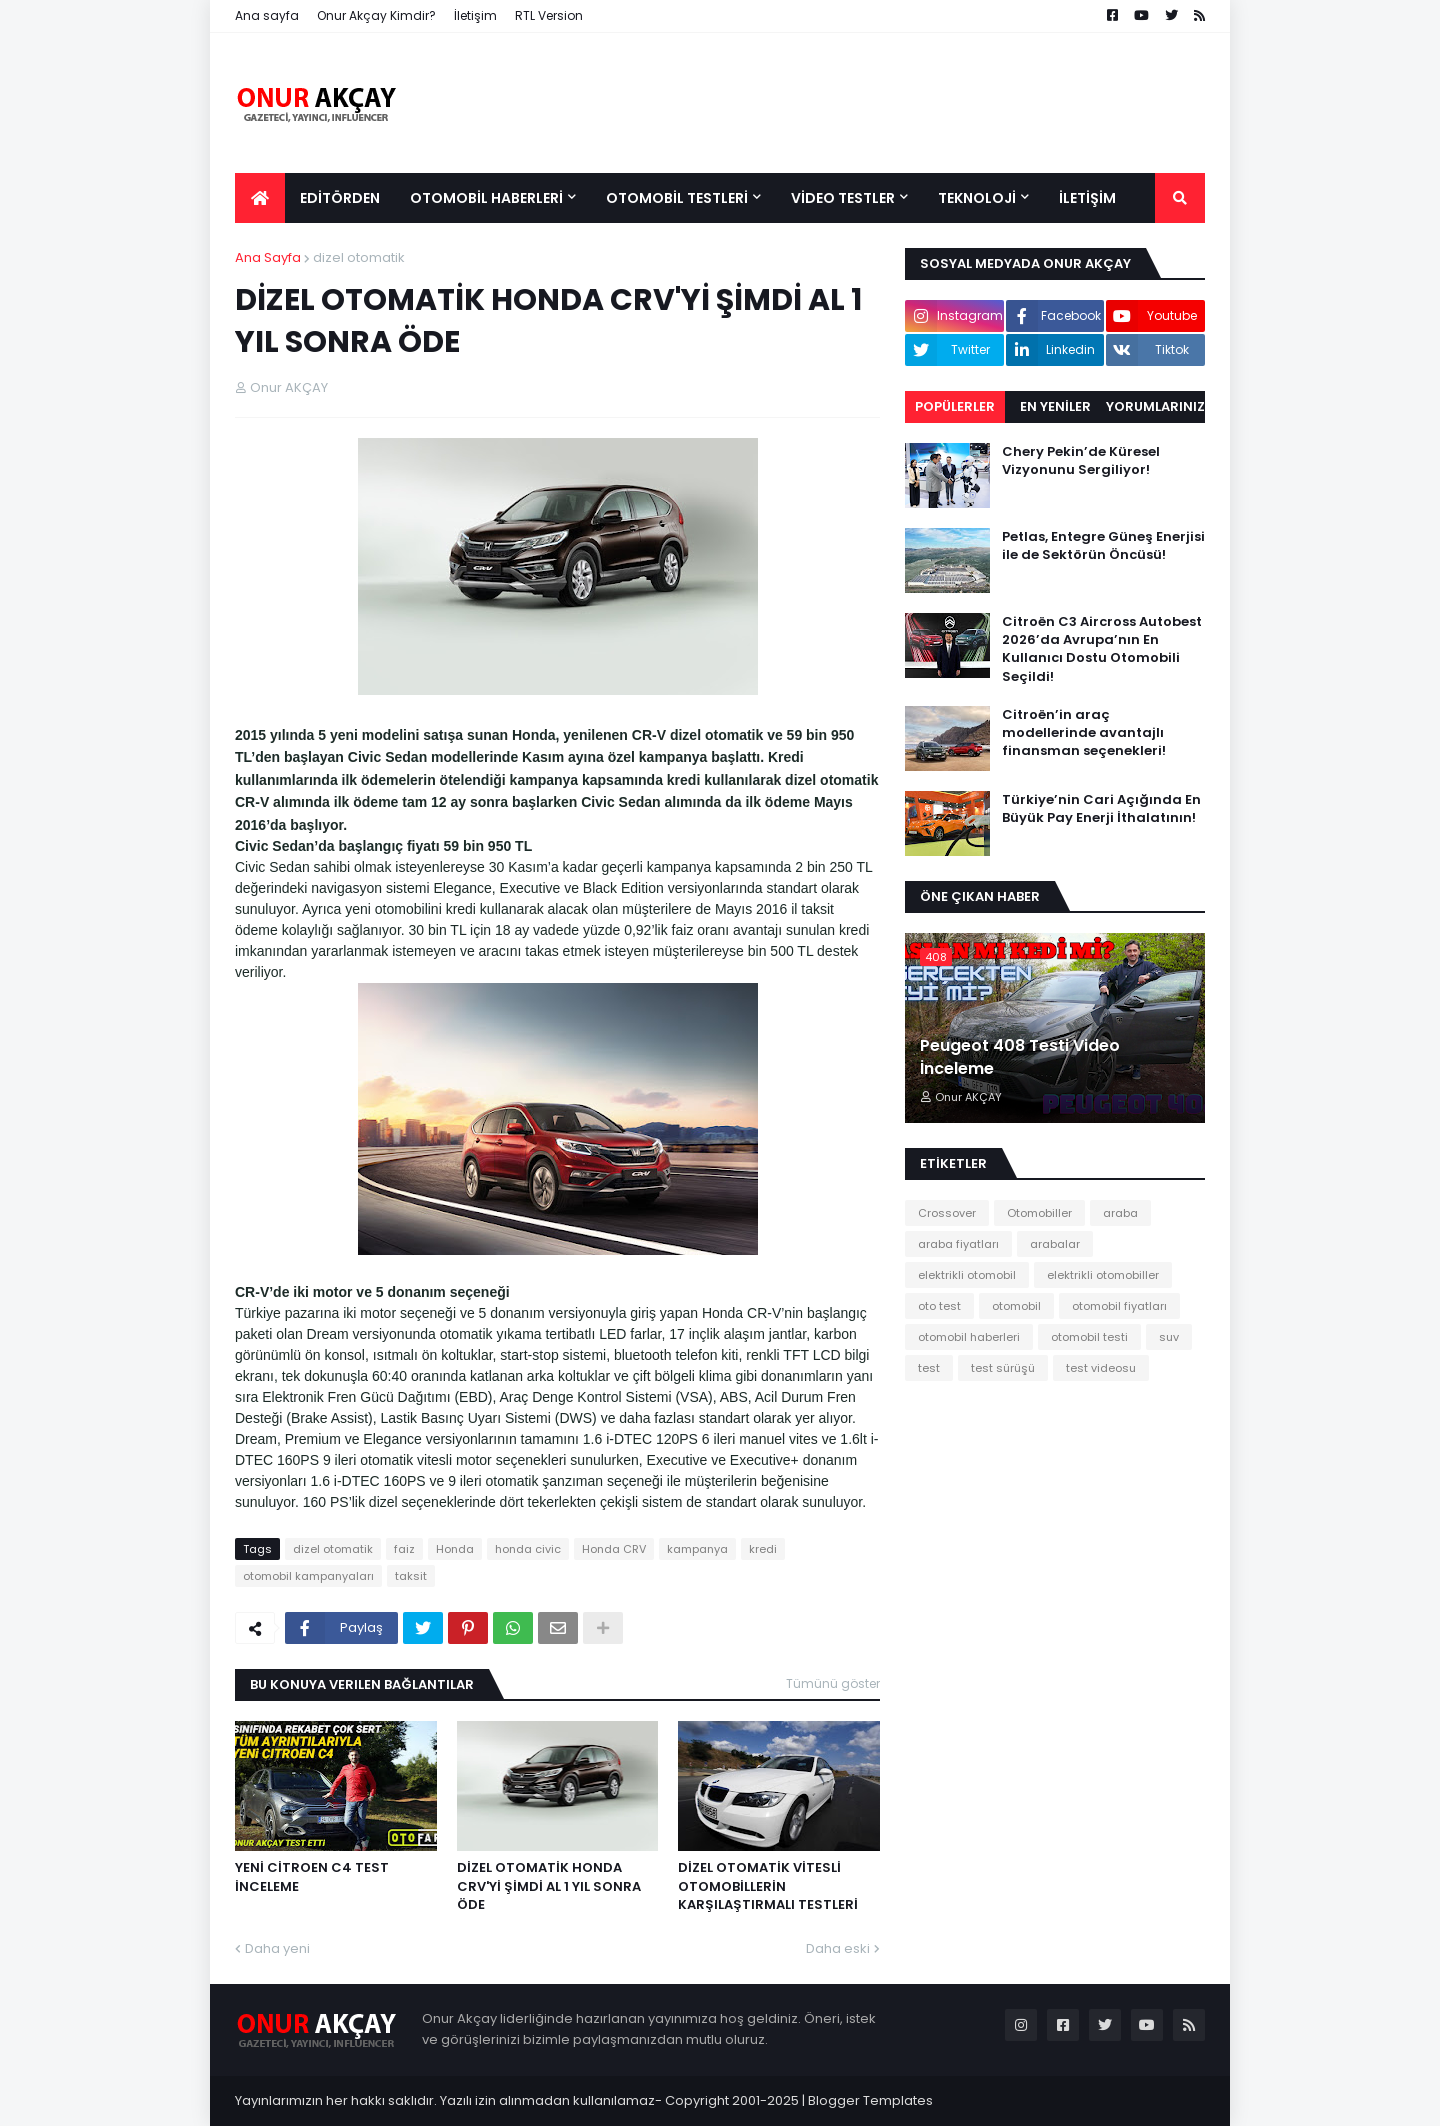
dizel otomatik (359, 257)
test (929, 1368)
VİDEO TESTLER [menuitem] (843, 198)
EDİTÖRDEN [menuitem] (340, 198)
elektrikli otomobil (967, 1275)
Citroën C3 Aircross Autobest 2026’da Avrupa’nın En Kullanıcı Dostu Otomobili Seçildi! (1102, 649)
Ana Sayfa (268, 257)
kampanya (697, 1549)
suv (1169, 1337)
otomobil (1016, 1306)
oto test (939, 1306)
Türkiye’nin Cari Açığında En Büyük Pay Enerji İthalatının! (1101, 809)
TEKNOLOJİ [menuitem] (977, 198)
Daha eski (838, 1948)
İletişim (475, 15)
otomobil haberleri (969, 1337)
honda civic (528, 1549)
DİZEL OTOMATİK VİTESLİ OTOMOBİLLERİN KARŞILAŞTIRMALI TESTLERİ (768, 1886)
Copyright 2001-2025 (732, 2100)
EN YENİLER (1055, 406)
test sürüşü (1003, 1368)
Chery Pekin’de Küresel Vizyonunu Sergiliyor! (1081, 461)
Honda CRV (614, 1549)
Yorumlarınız (1155, 406)
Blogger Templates (870, 2100)
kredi (763, 1549)
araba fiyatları (958, 1244)
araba (1120, 1213)
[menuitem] (260, 198)
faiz (404, 1549)
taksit (411, 1576)
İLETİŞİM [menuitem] (1087, 198)
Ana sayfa (267, 15)
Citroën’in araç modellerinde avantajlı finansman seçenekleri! (1084, 733)
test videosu (1101, 1368)
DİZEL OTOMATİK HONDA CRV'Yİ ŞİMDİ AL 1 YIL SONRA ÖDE (549, 1886)
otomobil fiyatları (1119, 1306)
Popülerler (955, 406)
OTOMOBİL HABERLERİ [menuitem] (486, 198)
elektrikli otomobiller (1103, 1275)
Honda (455, 1549)
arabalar (1055, 1244)
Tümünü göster (833, 1683)
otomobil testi (1089, 1337)
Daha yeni (277, 1948)
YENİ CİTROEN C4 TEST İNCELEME (312, 1877)
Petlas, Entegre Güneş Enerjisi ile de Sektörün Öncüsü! (1103, 546)
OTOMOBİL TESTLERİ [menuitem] (677, 198)
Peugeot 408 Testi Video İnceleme (1020, 1057)
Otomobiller (1039, 1213)
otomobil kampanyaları (308, 1576)
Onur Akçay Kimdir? (376, 15)
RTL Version (549, 15)
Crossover (947, 1213)
